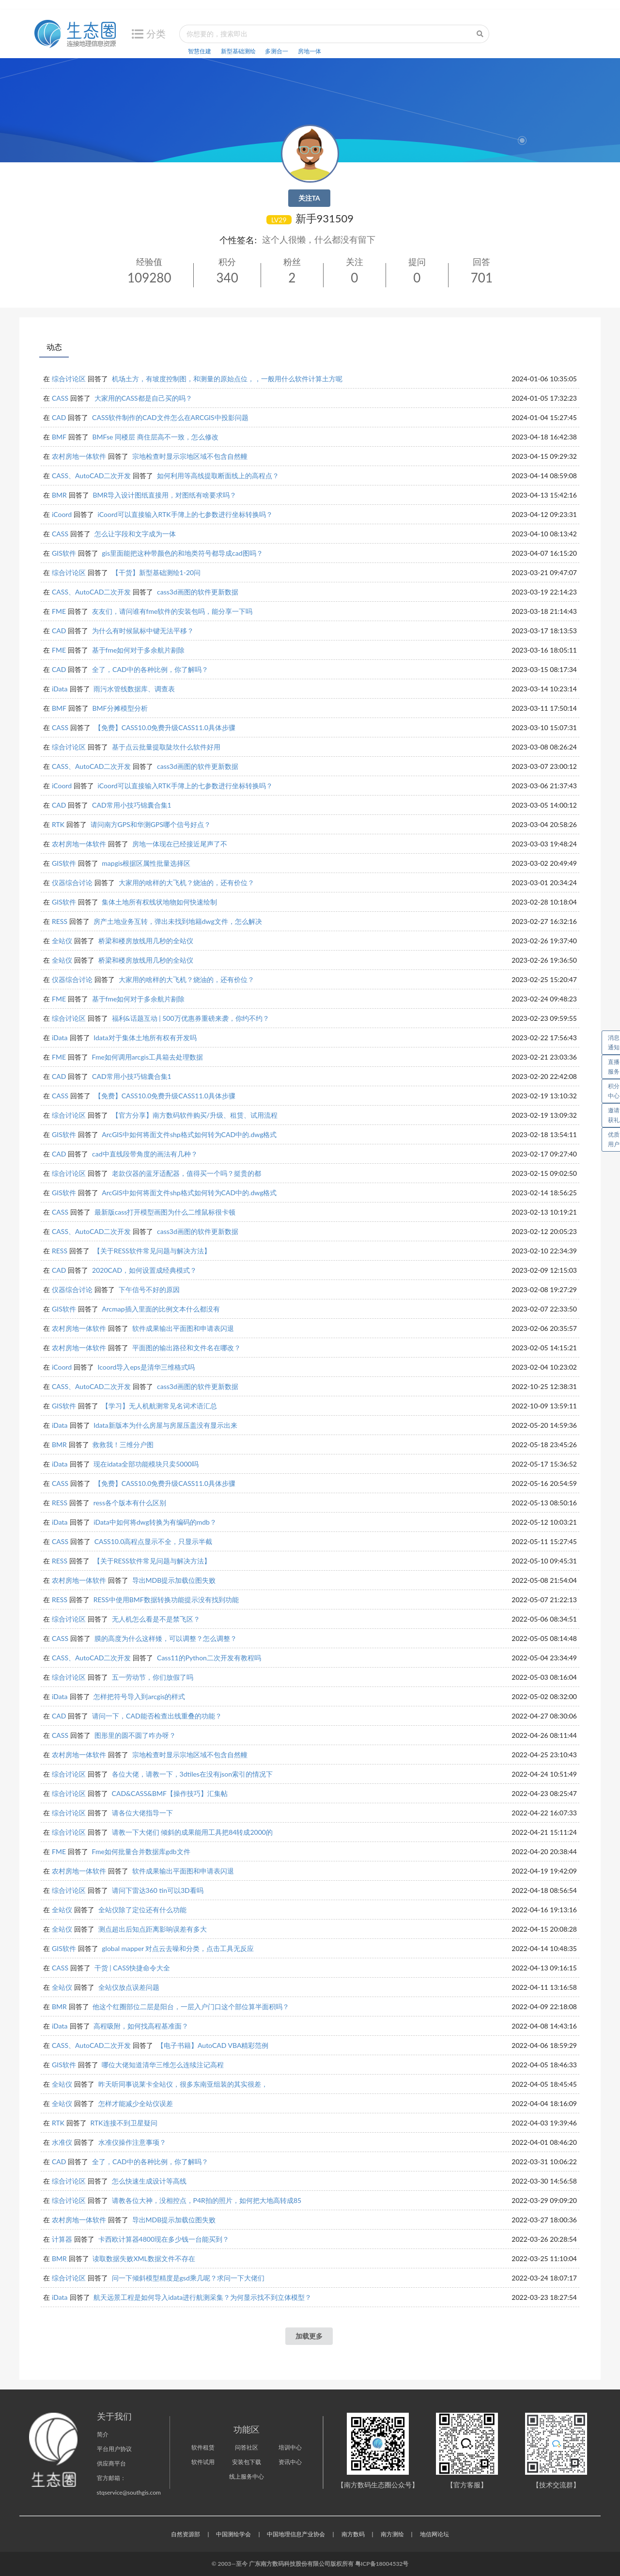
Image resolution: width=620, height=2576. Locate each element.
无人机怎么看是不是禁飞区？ (156, 1619)
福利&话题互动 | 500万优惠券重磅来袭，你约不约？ (190, 1018)
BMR (59, 495)
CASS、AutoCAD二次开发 (91, 475)
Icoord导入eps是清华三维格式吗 (146, 1367)
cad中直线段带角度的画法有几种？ (144, 1154)
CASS (60, 398)
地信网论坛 (434, 2534)
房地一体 (309, 51)
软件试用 (203, 2462)
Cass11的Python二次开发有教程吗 (209, 1658)
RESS (59, 921)
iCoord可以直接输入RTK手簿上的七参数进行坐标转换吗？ (185, 514)
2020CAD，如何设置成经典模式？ (144, 1270)
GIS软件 (64, 553)
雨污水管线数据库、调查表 (134, 689)
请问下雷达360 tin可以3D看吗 (157, 1890)
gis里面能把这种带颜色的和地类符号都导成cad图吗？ (182, 553)
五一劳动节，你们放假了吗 (152, 1677)
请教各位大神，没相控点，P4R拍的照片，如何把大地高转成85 (207, 2200)
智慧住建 (199, 51)
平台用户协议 (114, 2448)
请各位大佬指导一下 (142, 1813)
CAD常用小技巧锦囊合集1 (131, 805)
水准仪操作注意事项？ (132, 2142)
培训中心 (290, 2447)
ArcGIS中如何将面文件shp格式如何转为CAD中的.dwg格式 (189, 1134)
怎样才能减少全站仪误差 (135, 2103)
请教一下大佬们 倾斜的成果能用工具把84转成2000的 (192, 1832)
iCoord (62, 514)
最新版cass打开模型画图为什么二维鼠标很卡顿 (165, 1212)
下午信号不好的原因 (149, 1289)
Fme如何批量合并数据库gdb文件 (141, 1851)
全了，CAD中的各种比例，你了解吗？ (150, 669)
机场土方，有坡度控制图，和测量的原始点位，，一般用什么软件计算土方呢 (227, 379)
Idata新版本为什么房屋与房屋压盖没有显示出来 (165, 1425)
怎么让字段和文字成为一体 (135, 534)
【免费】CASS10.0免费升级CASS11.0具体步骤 (164, 727)
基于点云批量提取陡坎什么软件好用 (166, 747)
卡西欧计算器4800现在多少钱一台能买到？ (163, 2239)
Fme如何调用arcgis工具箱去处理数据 (147, 1057)
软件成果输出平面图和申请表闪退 (183, 1328)
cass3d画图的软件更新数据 (197, 592)
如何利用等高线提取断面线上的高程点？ (218, 475)
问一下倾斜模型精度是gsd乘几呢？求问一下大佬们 (188, 2278)
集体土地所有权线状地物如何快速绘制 (159, 902)
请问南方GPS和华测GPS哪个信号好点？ (151, 824)
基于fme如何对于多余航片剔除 (138, 650)
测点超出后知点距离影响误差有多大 (152, 1929)
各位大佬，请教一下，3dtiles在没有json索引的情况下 (192, 1774)
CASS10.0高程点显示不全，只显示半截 (153, 1541)
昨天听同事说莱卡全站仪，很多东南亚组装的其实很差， (183, 2084)
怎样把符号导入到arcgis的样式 (139, 1696)
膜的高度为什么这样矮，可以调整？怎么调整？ (165, 1638)
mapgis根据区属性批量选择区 (146, 863)
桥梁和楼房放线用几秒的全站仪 (145, 941)
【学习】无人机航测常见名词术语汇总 (159, 1406)
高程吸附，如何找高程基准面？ (140, 2026)
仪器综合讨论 (72, 882)
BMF (59, 437)
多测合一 (276, 51)
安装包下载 (246, 2462)
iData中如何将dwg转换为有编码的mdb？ (155, 1522)
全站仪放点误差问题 (128, 1987)
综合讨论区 (69, 379)
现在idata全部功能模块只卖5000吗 (146, 1464)
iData (60, 689)
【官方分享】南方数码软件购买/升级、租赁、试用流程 (195, 1115)
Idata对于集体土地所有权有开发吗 (144, 1037)
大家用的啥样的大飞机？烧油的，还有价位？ (186, 882)
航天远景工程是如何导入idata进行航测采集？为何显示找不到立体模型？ (202, 2297)
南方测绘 (392, 2534)
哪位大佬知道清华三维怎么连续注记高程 (163, 2065)
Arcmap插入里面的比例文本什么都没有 (160, 1309)
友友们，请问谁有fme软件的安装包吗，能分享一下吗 (172, 611)
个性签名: (238, 240)
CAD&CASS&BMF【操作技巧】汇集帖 (170, 1793)
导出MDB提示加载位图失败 (174, 1580)
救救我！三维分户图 (123, 1444)
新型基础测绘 (238, 51)
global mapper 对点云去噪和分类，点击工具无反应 (178, 1948)
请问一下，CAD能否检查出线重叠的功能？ (156, 1716)
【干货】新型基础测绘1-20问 (156, 572)
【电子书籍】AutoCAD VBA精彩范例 (212, 2045)
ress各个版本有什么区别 (129, 1503)
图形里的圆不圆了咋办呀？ (135, 1735)
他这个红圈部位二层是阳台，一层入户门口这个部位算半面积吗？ (191, 2006)
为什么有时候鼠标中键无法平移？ (143, 630)
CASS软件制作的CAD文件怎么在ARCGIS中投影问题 (170, 417)
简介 (102, 2434)
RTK (58, 824)
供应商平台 (111, 2463)
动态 (54, 346)
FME (59, 611)
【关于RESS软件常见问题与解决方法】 (152, 1251)
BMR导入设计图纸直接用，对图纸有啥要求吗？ (164, 495)
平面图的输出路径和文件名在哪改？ (186, 1347)
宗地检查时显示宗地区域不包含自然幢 (190, 456)
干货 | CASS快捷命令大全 (132, 1968)
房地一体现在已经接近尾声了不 (179, 844)
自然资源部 (185, 2534)
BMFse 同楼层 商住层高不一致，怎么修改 (155, 437)
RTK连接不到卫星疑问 (124, 2123)
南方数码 (353, 2534)
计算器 (62, 2239)
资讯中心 (290, 2462)
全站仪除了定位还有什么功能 (142, 1909)
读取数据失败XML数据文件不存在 (144, 2258)
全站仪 (62, 941)
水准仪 (62, 2142)
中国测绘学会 (233, 2534)
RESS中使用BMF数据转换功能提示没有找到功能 (166, 1599)
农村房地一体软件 (79, 456)
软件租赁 (203, 2447)
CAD (59, 417)
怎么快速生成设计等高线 (149, 2181)
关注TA (309, 198)
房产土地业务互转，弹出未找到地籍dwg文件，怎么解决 (177, 921)
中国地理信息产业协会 (296, 2534)
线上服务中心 (246, 2476)
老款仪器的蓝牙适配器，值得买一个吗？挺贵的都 (186, 1173)
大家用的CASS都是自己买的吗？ (143, 398)
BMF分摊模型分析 (120, 708)
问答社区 (246, 2447)
